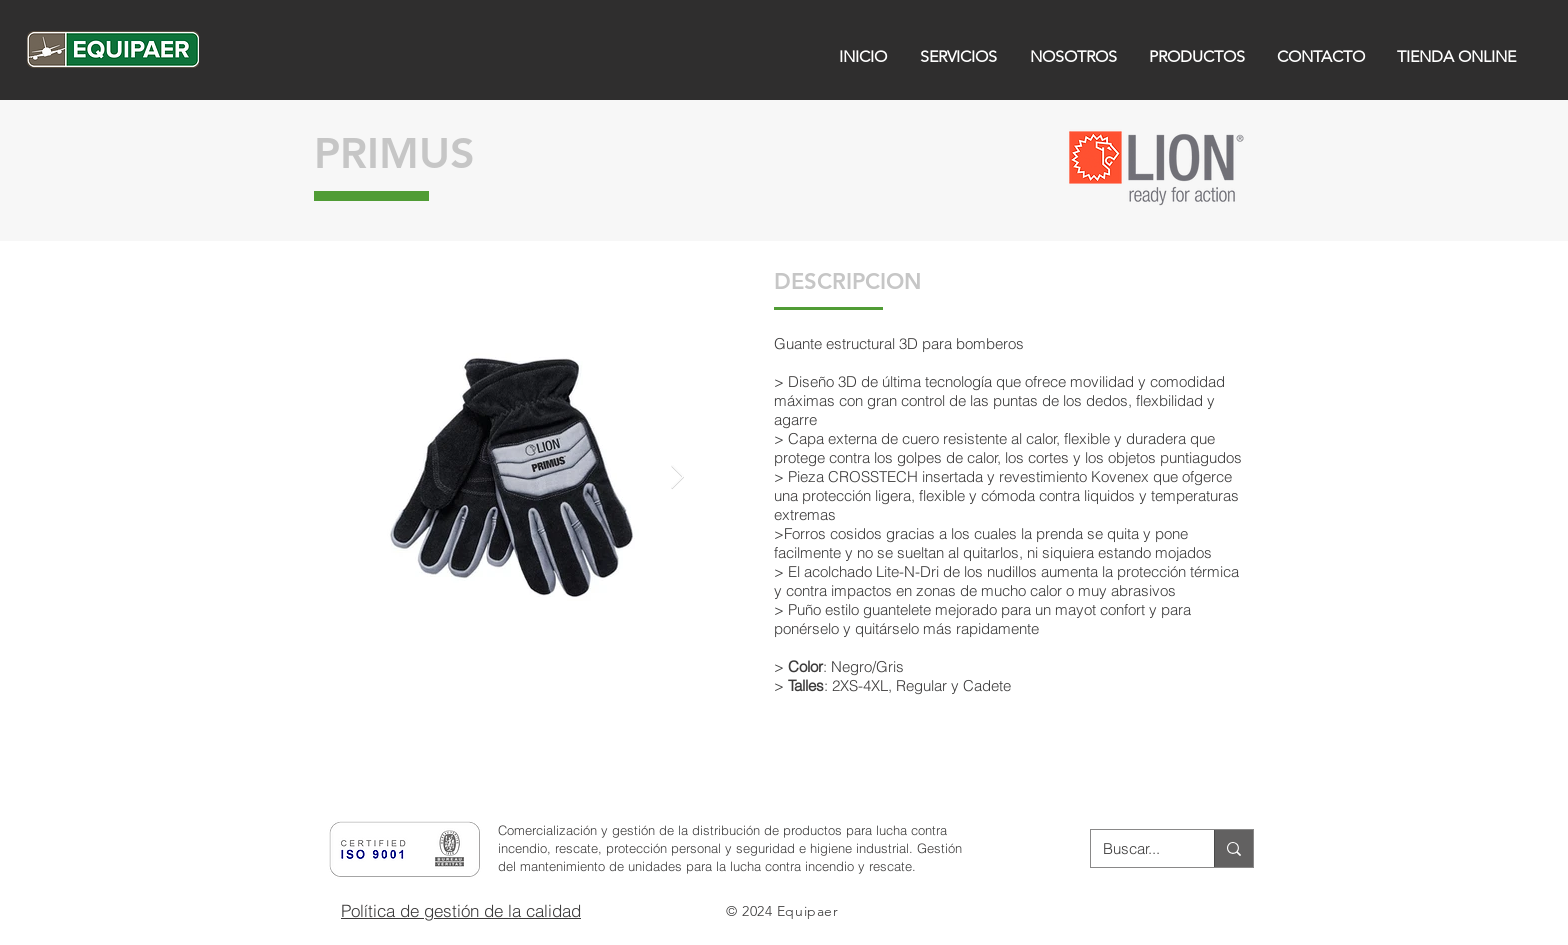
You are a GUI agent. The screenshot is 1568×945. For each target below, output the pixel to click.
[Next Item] (677, 476)
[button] (380, 734)
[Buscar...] (1137, 848)
